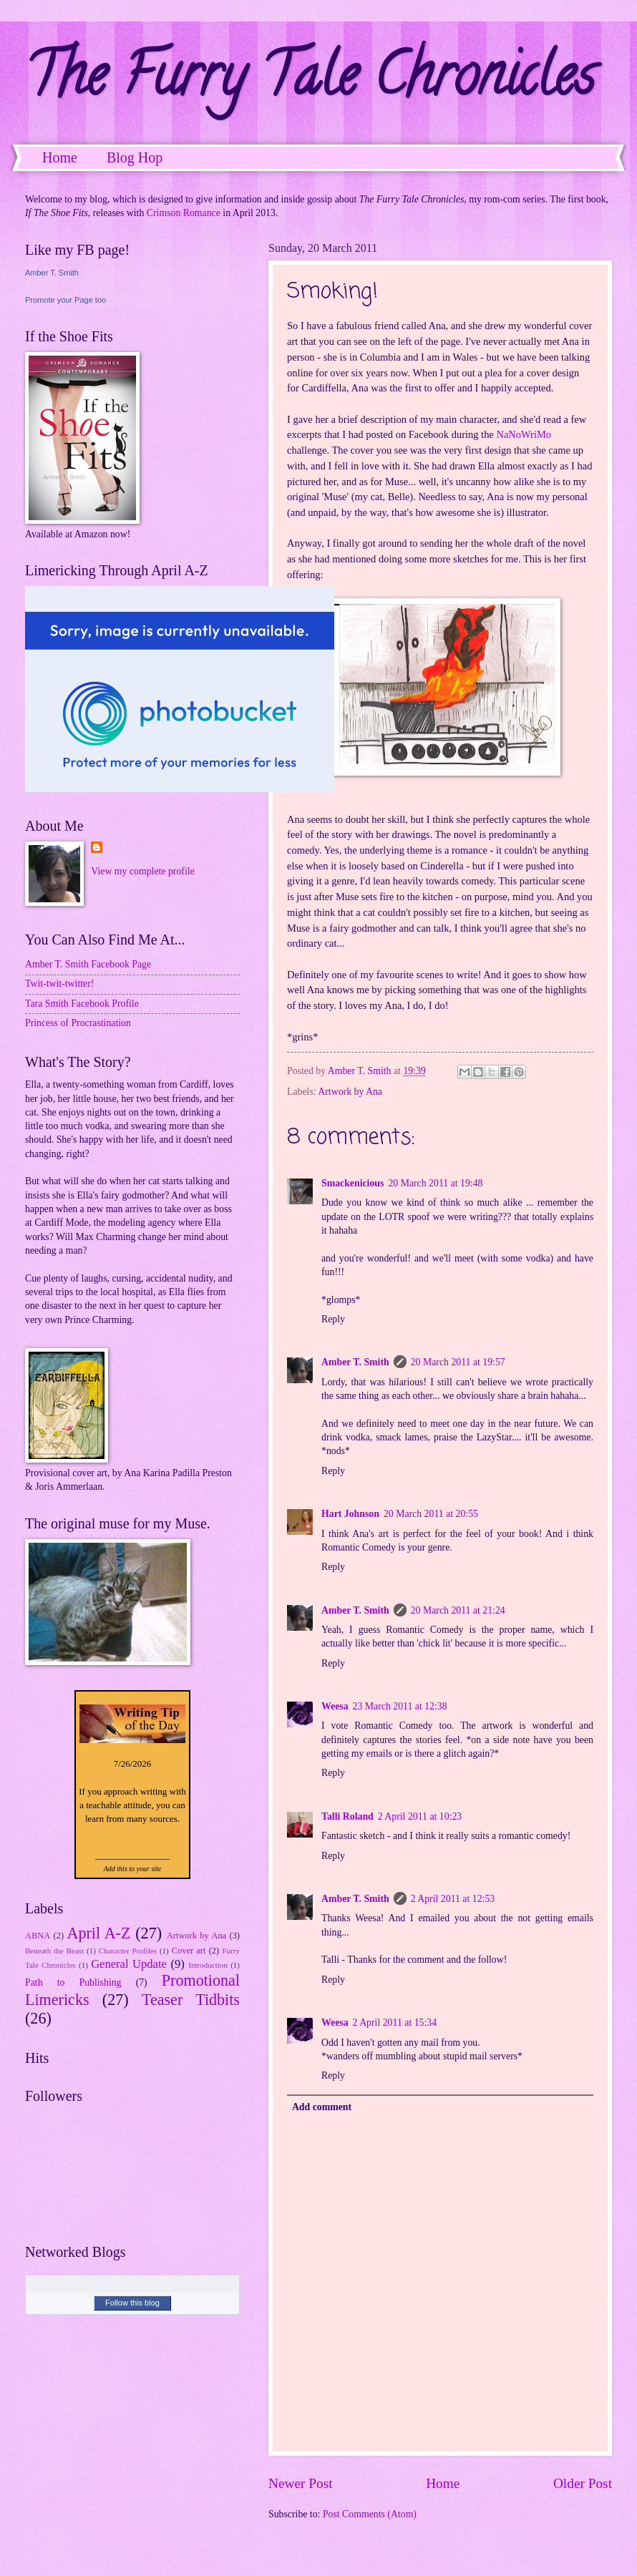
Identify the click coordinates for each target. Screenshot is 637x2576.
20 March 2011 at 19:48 (435, 1183)
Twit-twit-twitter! (59, 983)
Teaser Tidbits (191, 2000)
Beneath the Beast (54, 1950)
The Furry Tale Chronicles (310, 81)
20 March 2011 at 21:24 (458, 1610)
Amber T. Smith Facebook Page (88, 964)
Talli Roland (347, 1816)
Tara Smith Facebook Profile (82, 1003)
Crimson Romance (183, 213)
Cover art (189, 1951)
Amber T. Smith (355, 1362)
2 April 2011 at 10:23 (420, 1816)
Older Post (582, 2483)
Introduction (208, 1965)
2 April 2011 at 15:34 (395, 2022)
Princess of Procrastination (78, 1023)
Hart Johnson (350, 1513)
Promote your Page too (65, 300)
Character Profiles (128, 1950)
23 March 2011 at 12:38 (400, 1706)
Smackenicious (352, 1183)
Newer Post (300, 2483)
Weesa (335, 1706)
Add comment (321, 2107)
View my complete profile (142, 871)
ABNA (37, 1936)
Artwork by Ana (350, 1091)
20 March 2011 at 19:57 (458, 1362)
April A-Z (98, 1933)
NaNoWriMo (523, 434)
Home (59, 157)
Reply (333, 1319)
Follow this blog (132, 2302)
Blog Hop (134, 157)
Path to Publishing (73, 1982)
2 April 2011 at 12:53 (453, 1898)
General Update (129, 1964)
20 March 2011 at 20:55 (431, 1513)
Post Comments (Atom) (370, 2514)
